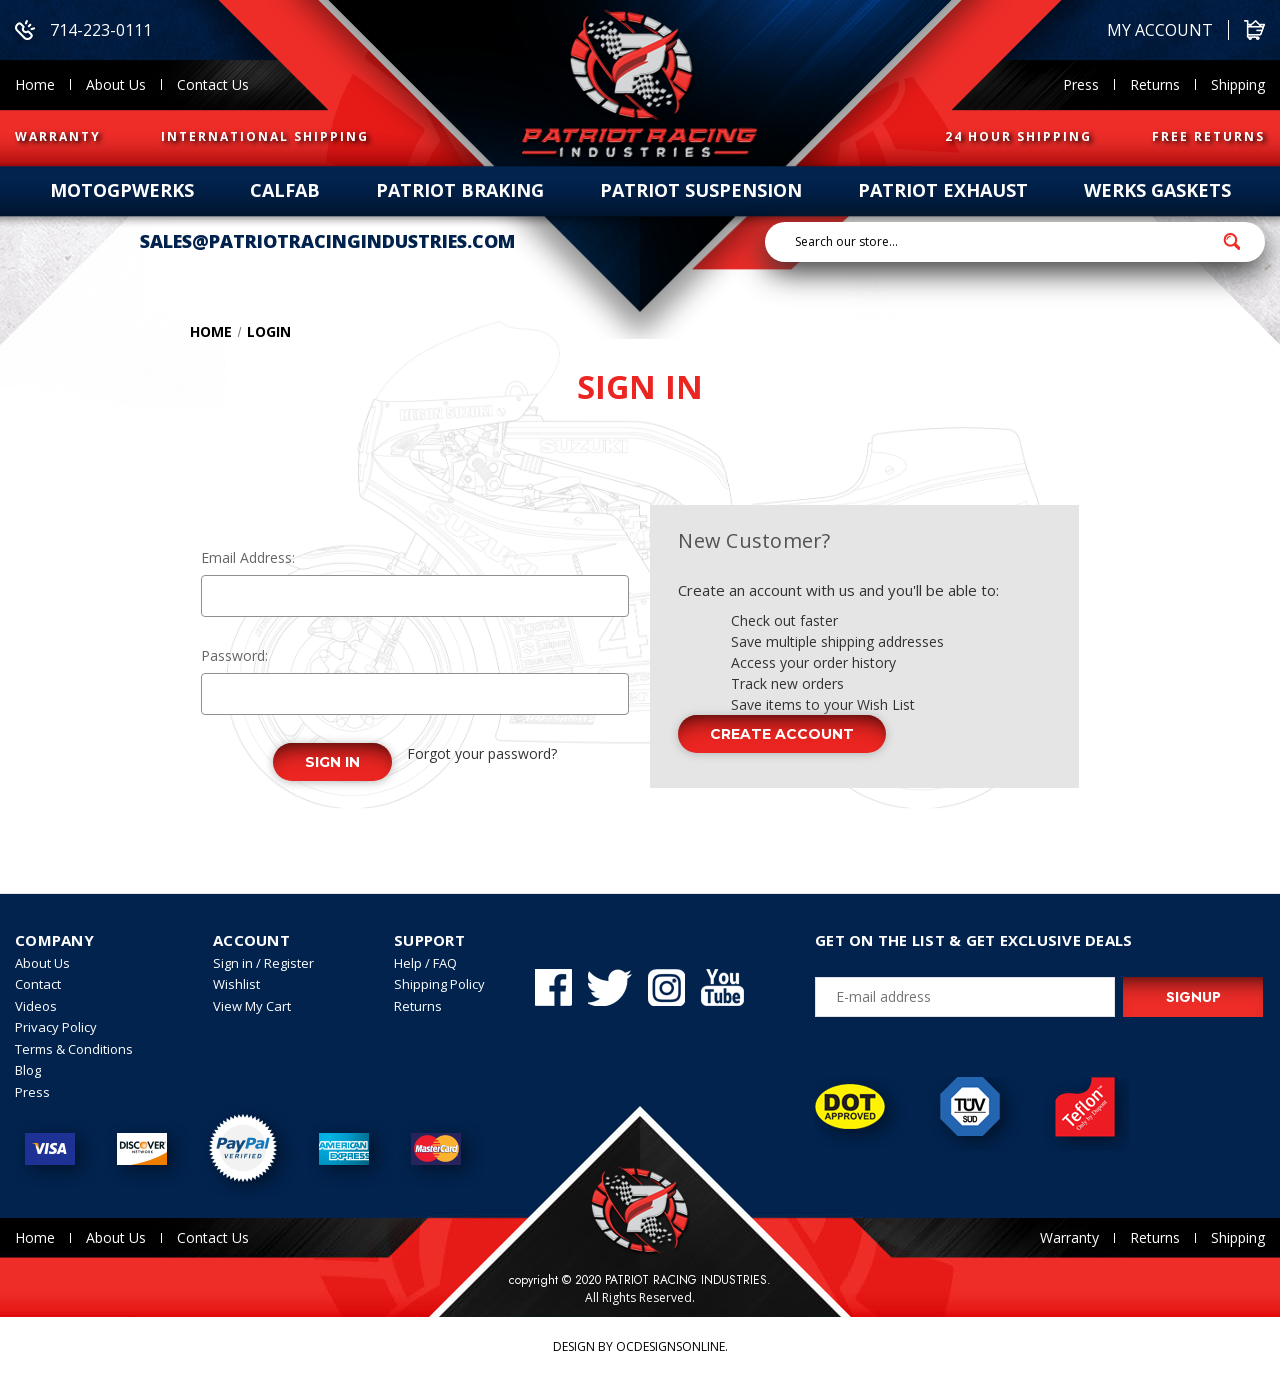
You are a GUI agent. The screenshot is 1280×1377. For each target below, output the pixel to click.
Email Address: (248, 557)
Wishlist (236, 984)
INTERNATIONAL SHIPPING (265, 136)
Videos (36, 1006)
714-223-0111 (83, 30)
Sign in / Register (263, 963)
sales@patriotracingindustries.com (327, 241)
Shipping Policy (439, 984)
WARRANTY (58, 136)
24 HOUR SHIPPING (1018, 136)
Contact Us (213, 84)
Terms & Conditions (74, 1049)
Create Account (782, 734)
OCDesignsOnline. (672, 1346)
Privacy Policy (56, 1027)
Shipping (1238, 84)
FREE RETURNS (1208, 136)
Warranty (1069, 1237)
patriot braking (460, 190)
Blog (28, 1070)
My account (1160, 30)
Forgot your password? (482, 753)
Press (1081, 84)
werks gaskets (1157, 190)
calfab (285, 190)
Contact (38, 984)
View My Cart (252, 1006)
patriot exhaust (943, 190)
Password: (234, 655)
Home (35, 84)
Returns (1155, 84)
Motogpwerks (122, 190)
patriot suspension (701, 190)
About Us (116, 84)
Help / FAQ (425, 963)
